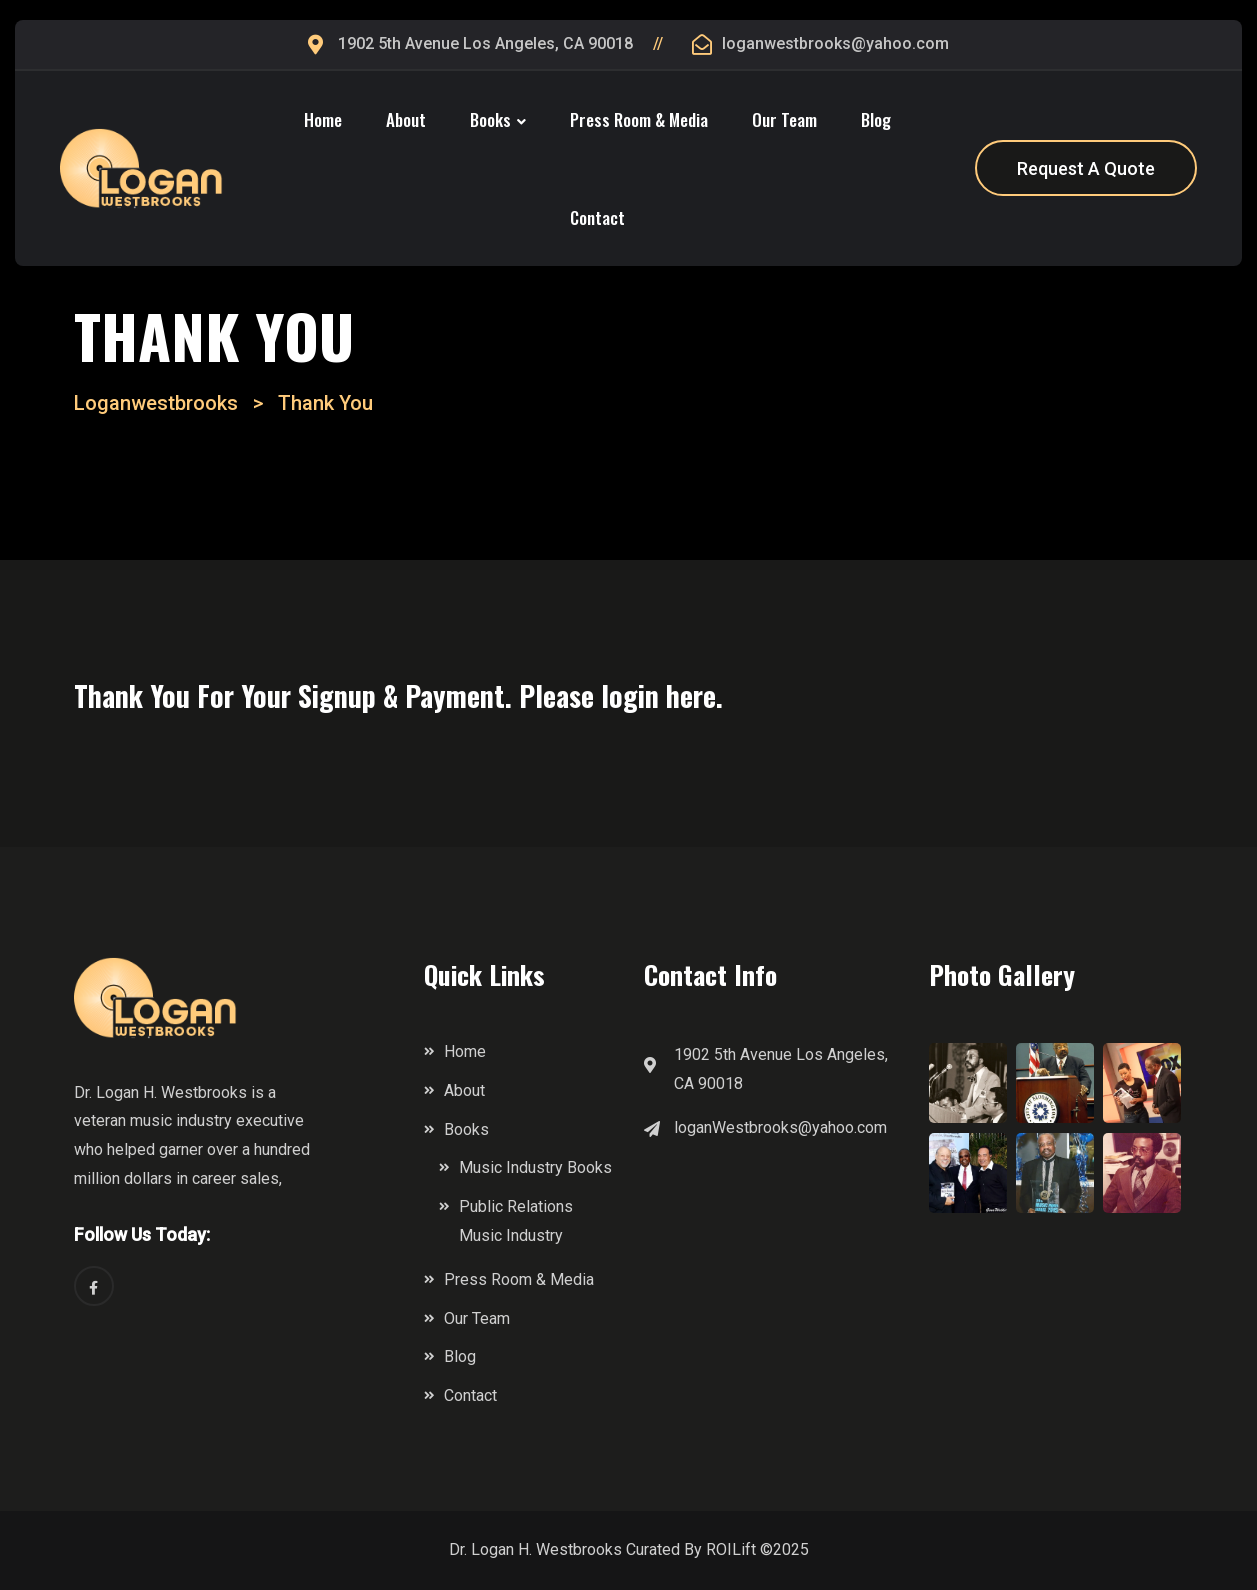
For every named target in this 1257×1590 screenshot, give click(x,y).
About (406, 119)
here (691, 695)
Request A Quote (1086, 168)
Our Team (784, 119)
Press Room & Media (639, 119)
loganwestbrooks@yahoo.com (835, 43)
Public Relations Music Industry (516, 1221)
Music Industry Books (535, 1167)
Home (323, 119)
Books (490, 119)
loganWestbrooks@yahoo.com (780, 1127)
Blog (876, 119)
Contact (597, 217)
